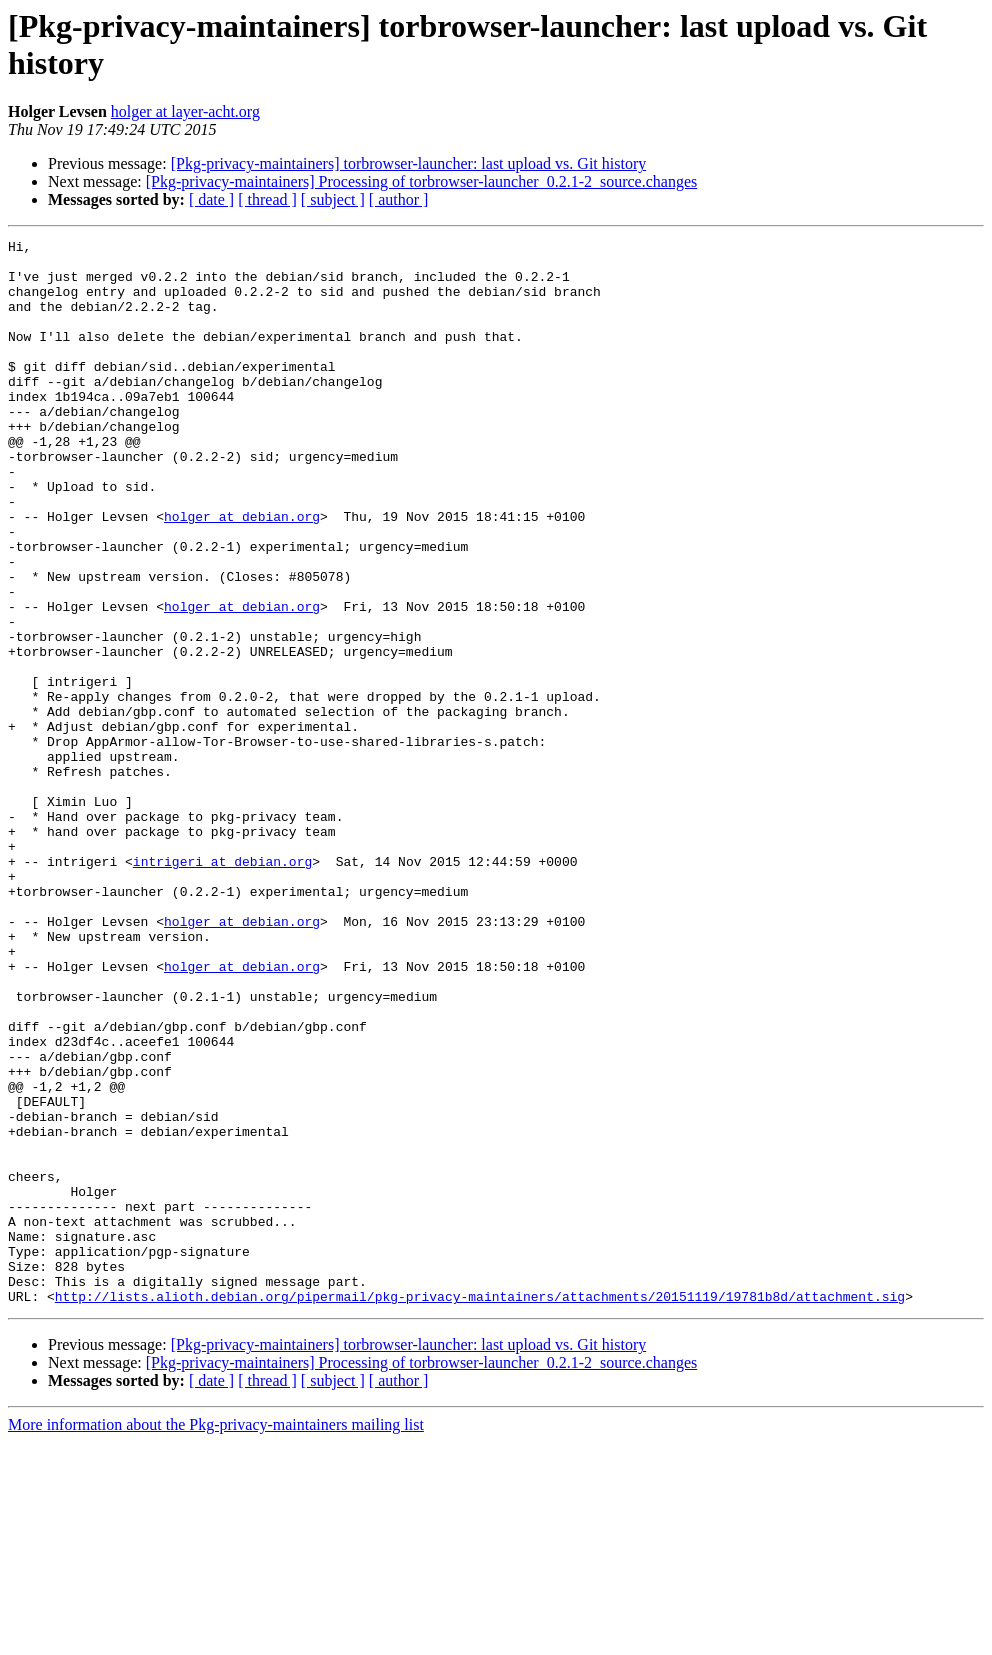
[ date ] (211, 199)
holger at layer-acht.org (185, 111)
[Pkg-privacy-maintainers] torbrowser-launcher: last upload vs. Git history (409, 163)
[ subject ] (333, 199)
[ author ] (399, 199)
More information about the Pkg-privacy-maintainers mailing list (216, 1637)
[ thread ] (267, 199)
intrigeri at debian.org (222, 987)
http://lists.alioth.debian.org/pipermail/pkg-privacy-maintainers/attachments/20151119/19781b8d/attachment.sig (480, 1509)
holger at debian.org (242, 573)
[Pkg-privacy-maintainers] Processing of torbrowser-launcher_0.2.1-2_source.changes (422, 181)
